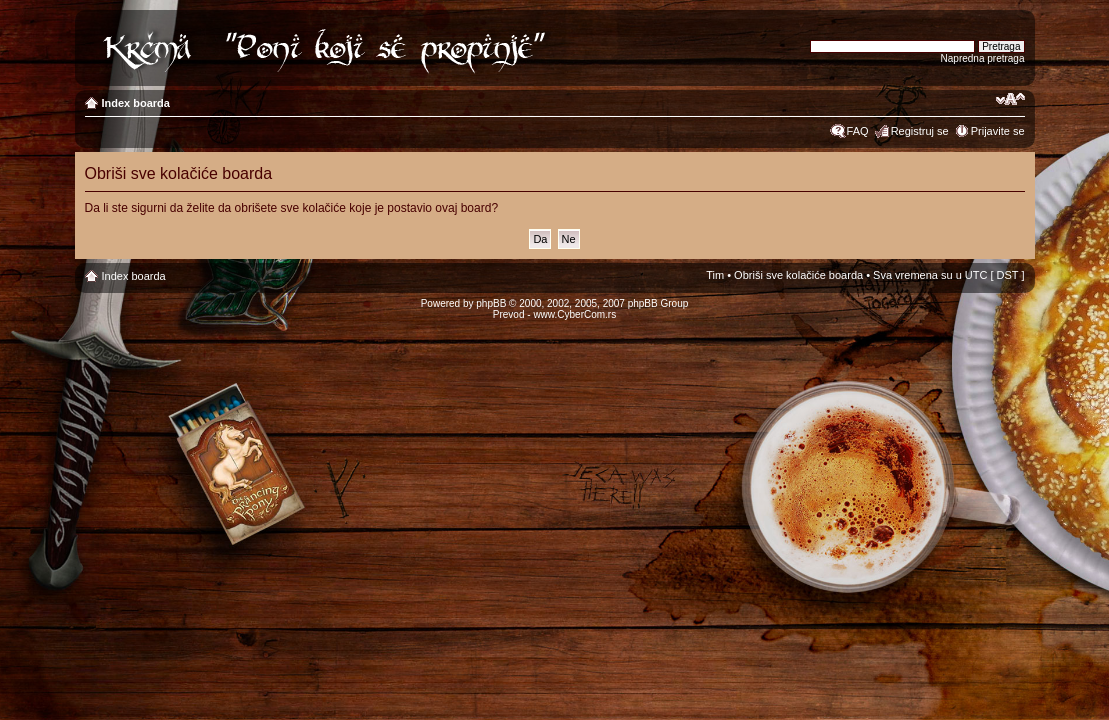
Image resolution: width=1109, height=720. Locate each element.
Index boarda (136, 103)
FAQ (858, 131)
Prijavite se (998, 131)
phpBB (491, 303)
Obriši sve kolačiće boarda (798, 275)
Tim (715, 275)
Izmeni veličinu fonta (1010, 99)
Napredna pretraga (983, 58)
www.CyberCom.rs (574, 314)
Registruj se (920, 131)
